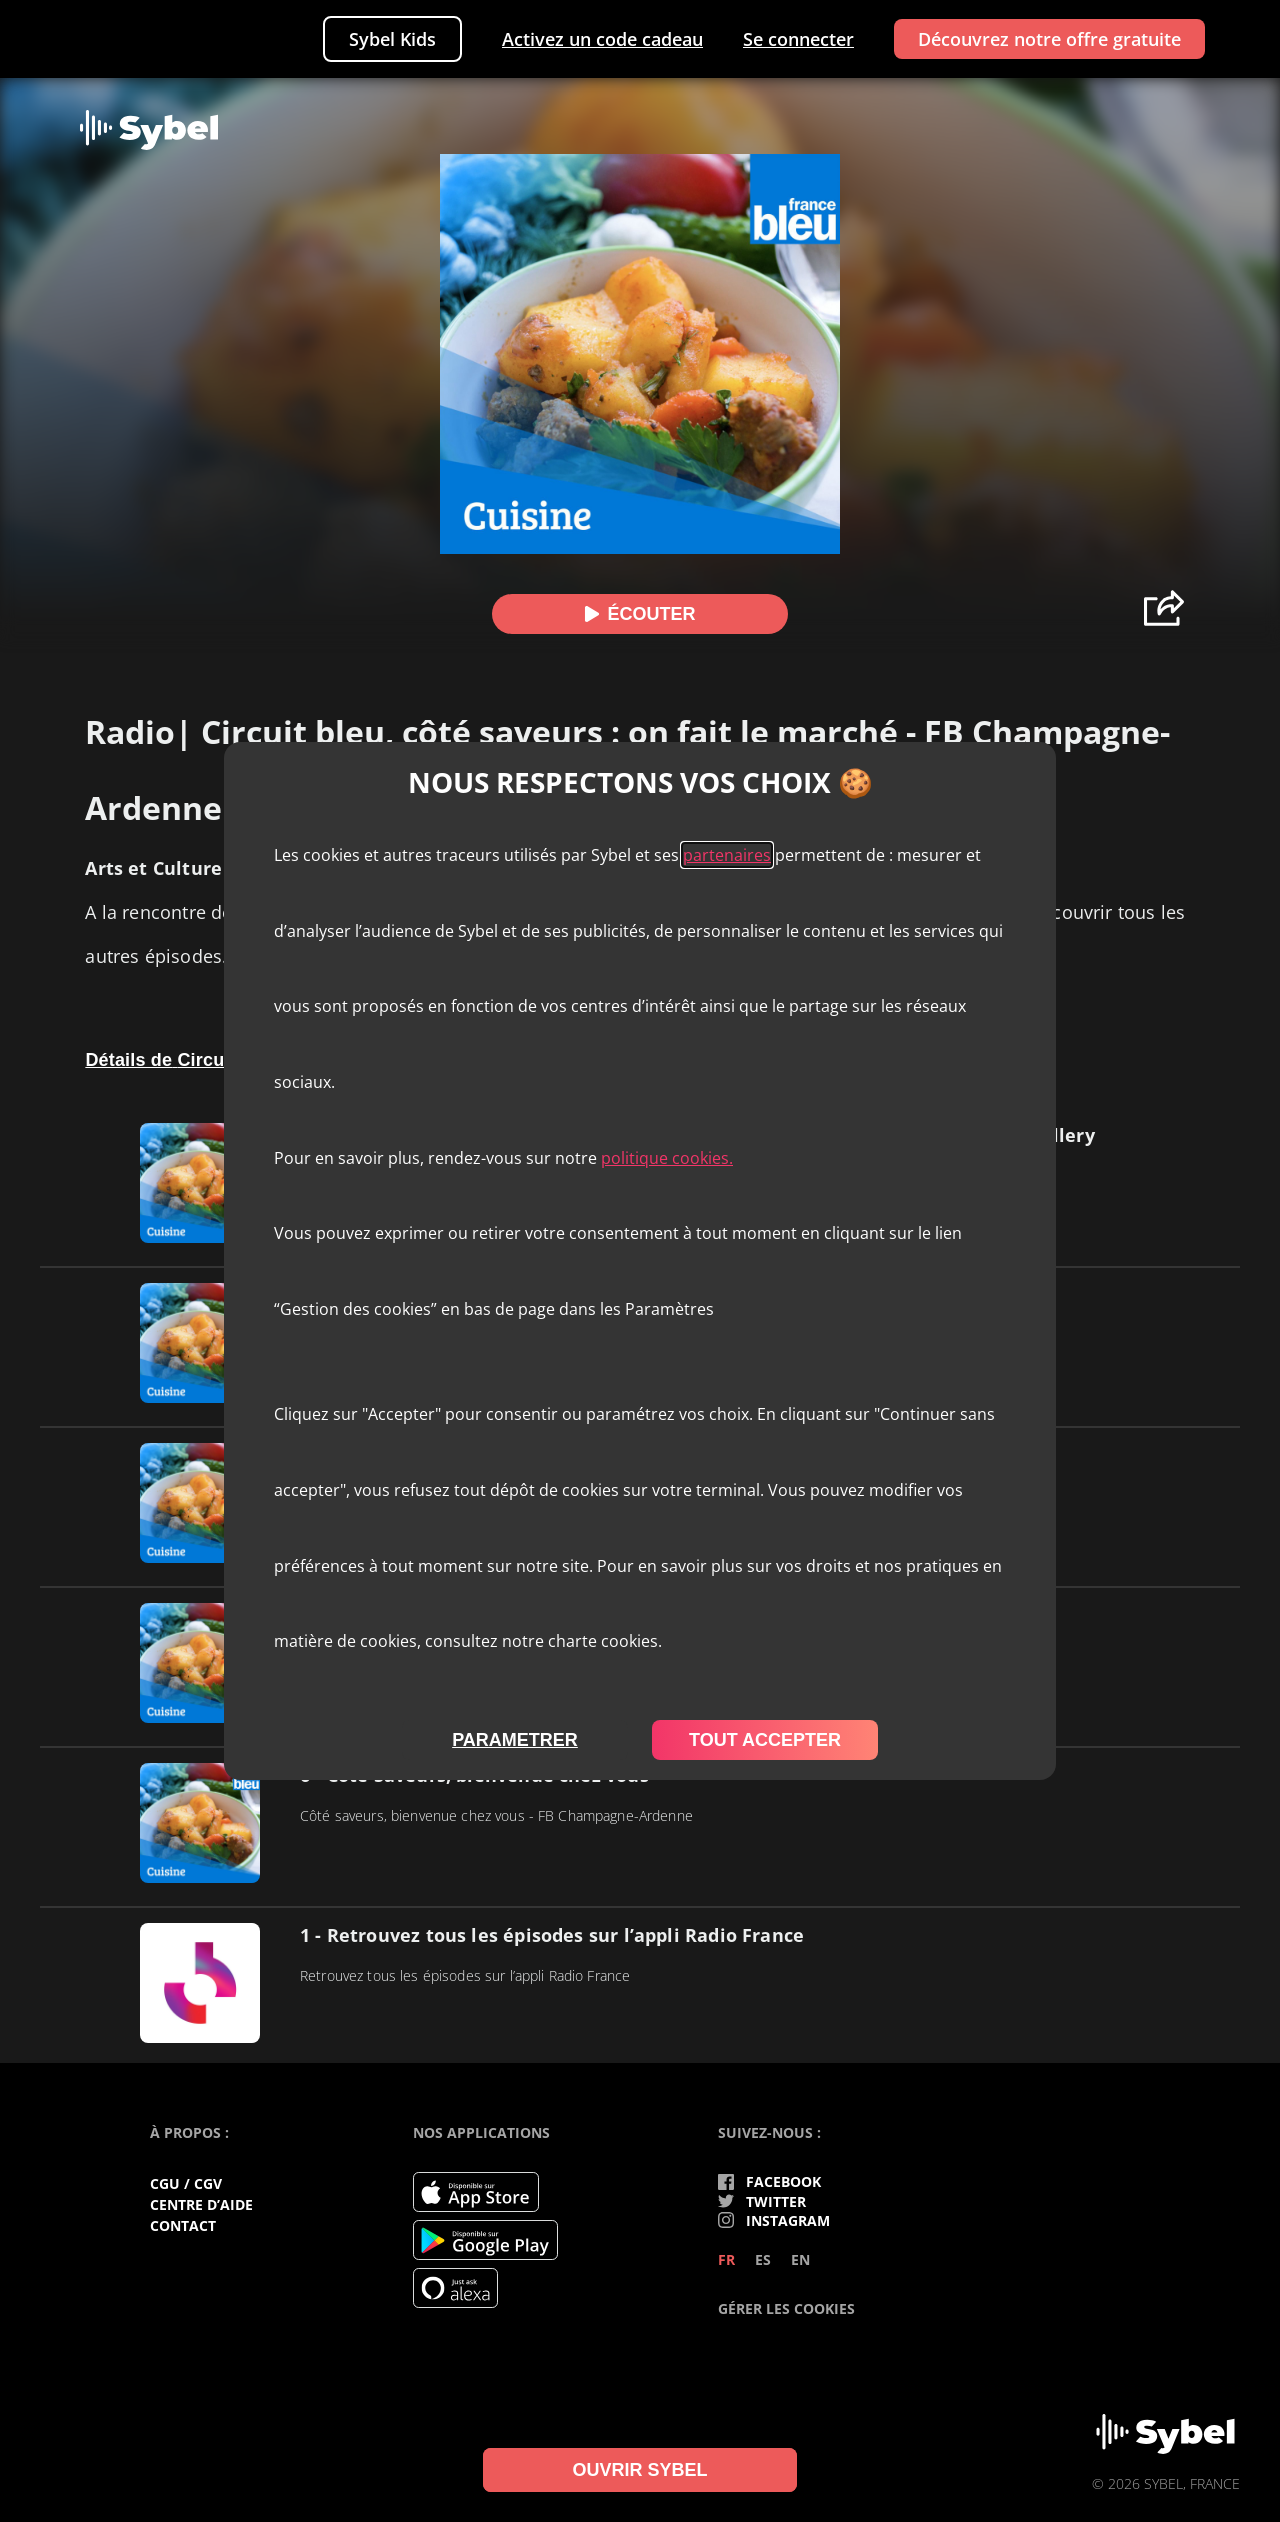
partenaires (727, 855)
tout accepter (765, 1740)
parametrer (515, 1740)
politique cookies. (667, 1158)
